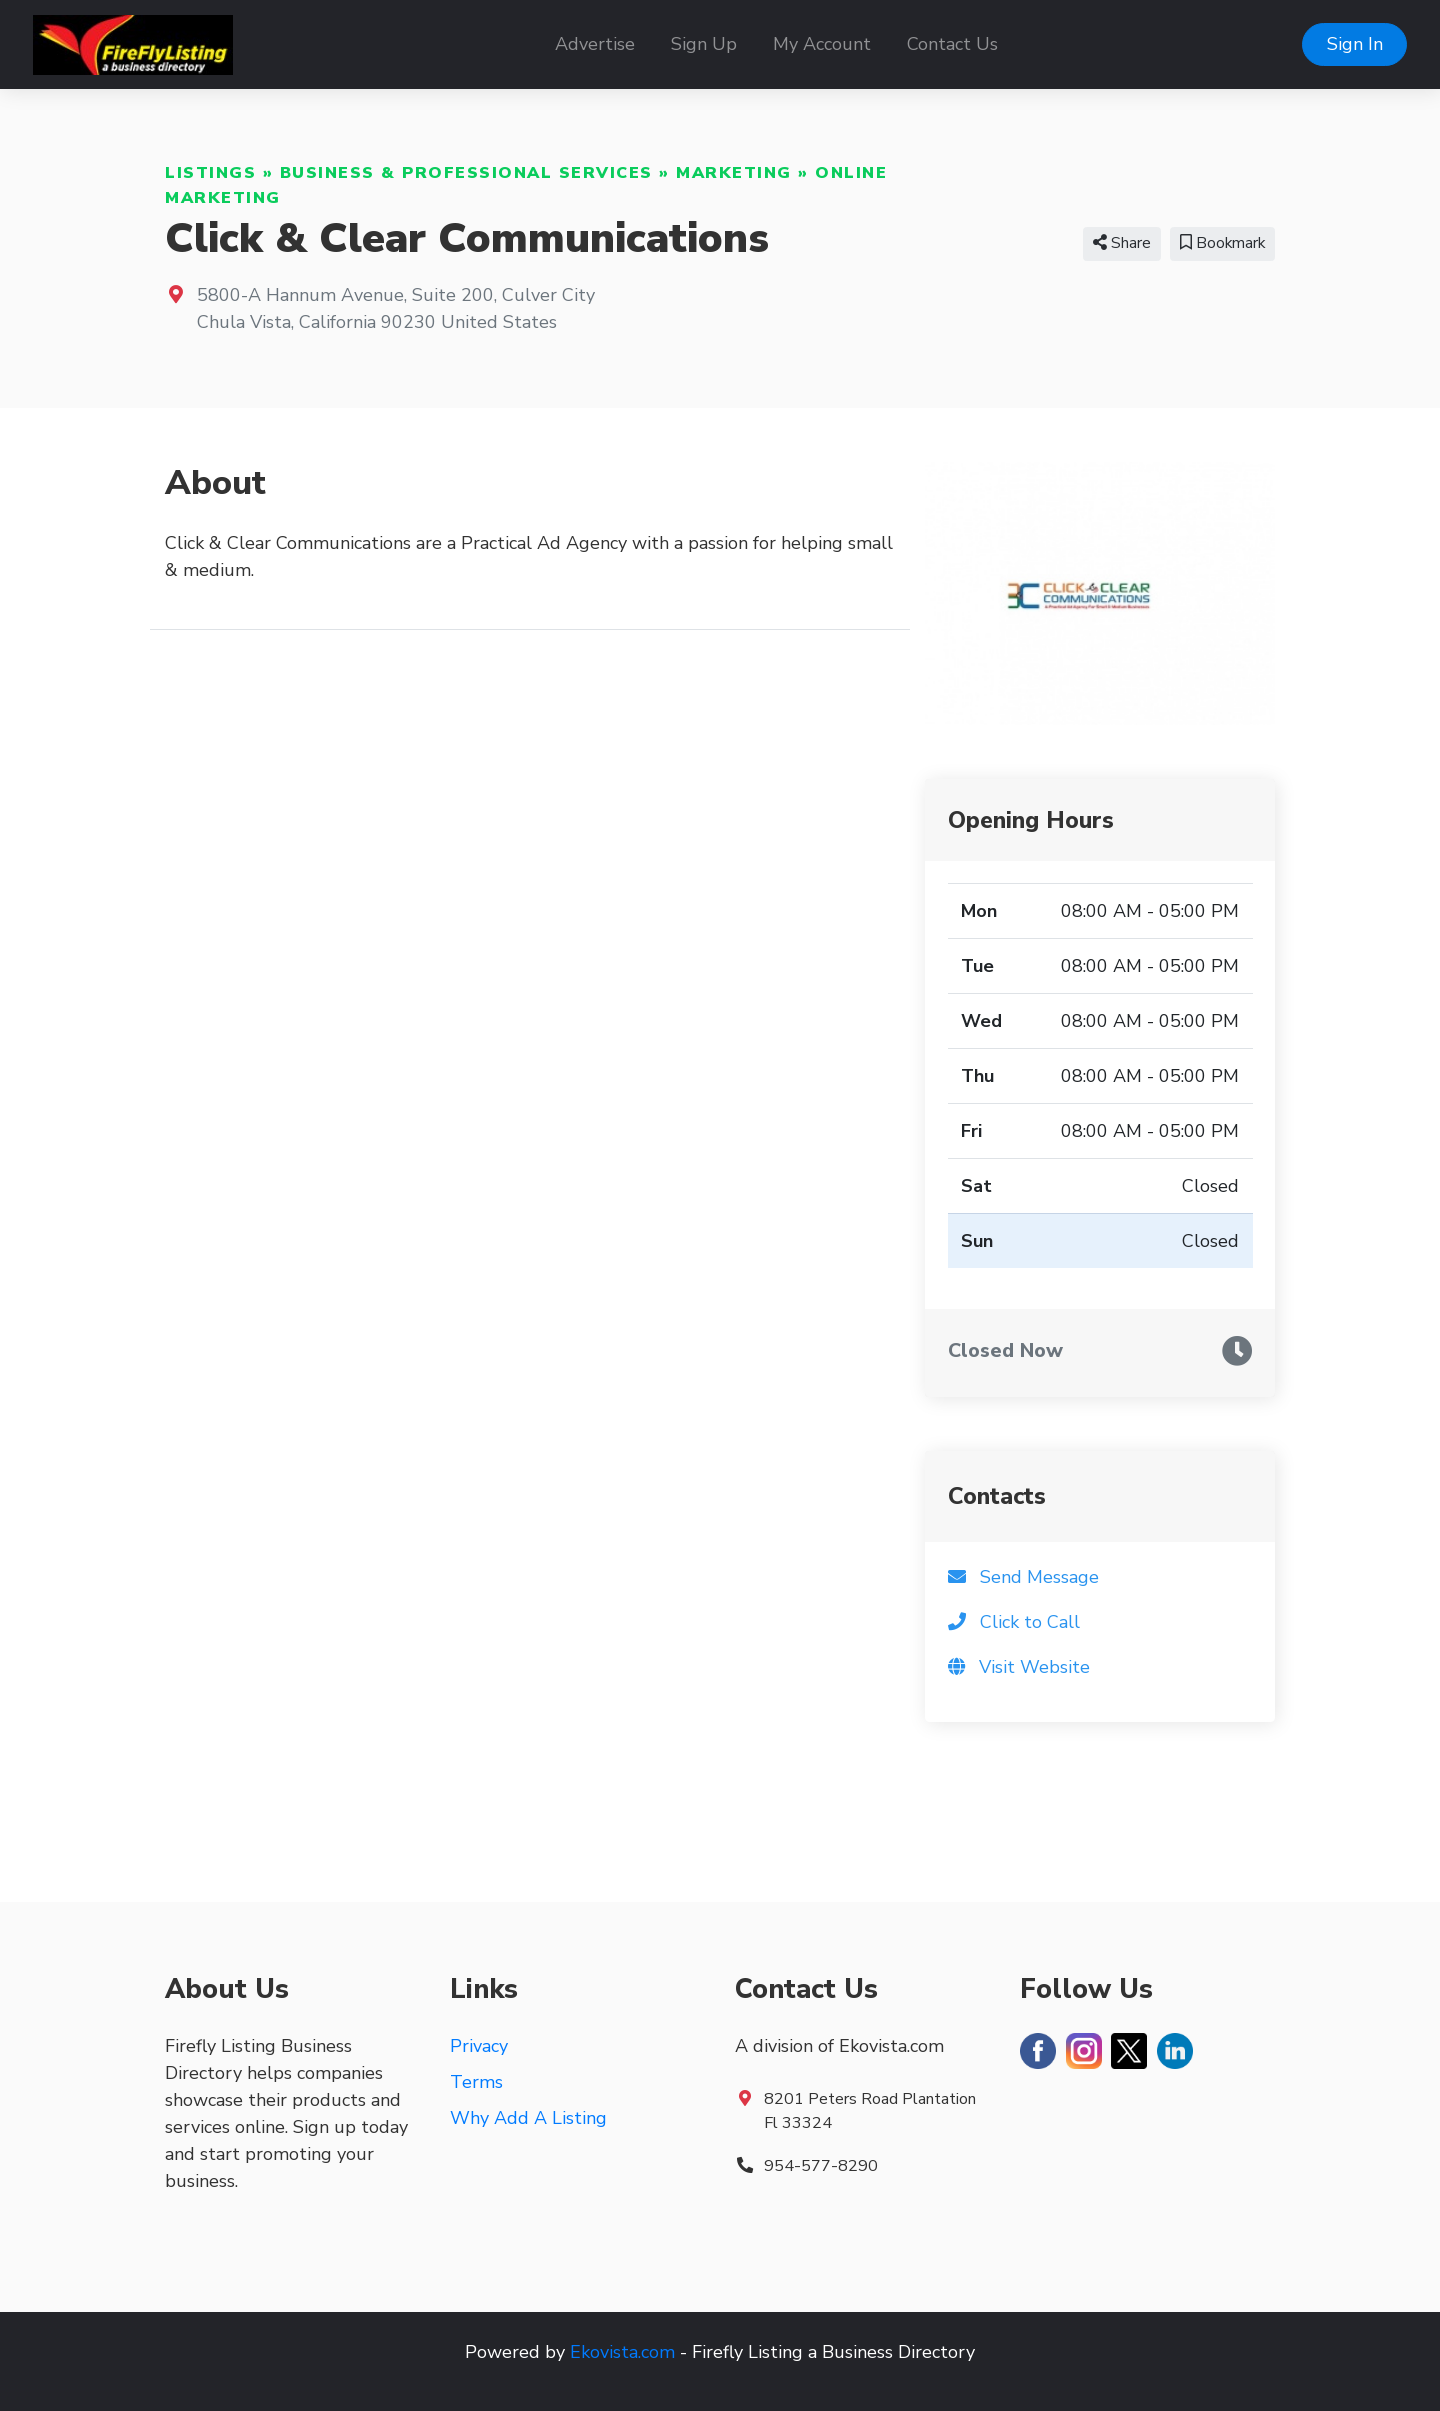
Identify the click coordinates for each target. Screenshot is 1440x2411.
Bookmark (1222, 243)
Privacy (479, 2046)
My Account (822, 44)
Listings (210, 173)
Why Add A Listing (528, 2118)
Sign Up (704, 44)
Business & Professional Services (466, 173)
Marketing (734, 173)
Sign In (1355, 44)
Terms (476, 2082)
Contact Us (952, 44)
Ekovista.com (622, 2352)
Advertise (595, 44)
